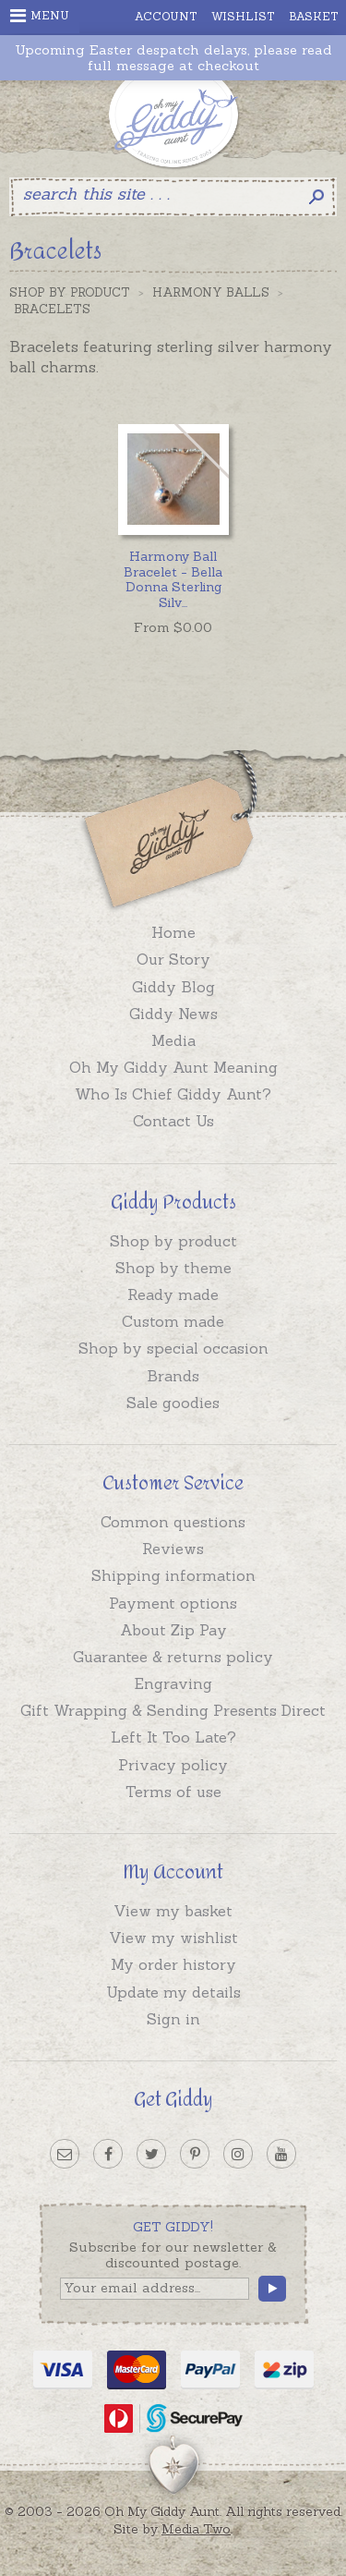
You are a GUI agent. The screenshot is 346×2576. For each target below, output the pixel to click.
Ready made (173, 1294)
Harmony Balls (210, 292)
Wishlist (243, 16)
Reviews (173, 1548)
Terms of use (173, 1791)
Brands (173, 1376)
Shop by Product (69, 292)
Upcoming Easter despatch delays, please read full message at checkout (173, 58)
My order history (173, 1964)
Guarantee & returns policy (173, 1656)
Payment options (173, 1603)
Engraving (173, 1683)
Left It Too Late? (173, 1737)
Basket (314, 16)
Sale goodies (173, 1402)
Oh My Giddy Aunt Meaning (173, 1067)
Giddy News (173, 1013)
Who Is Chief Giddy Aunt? (173, 1094)
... (173, 579)
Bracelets (52, 309)
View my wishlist (173, 1937)
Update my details (173, 1992)
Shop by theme (173, 1267)
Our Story (173, 959)
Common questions (173, 1522)
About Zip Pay (173, 1630)
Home (173, 932)
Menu (39, 15)
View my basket (173, 1911)
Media (173, 1040)
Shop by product (173, 1241)
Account (166, 16)
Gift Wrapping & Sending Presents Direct (173, 1710)
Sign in (173, 2019)
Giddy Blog (173, 987)
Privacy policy (173, 1765)
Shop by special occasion (173, 1348)
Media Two (196, 2529)
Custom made (173, 1321)
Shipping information (173, 1575)
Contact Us (173, 1121)
